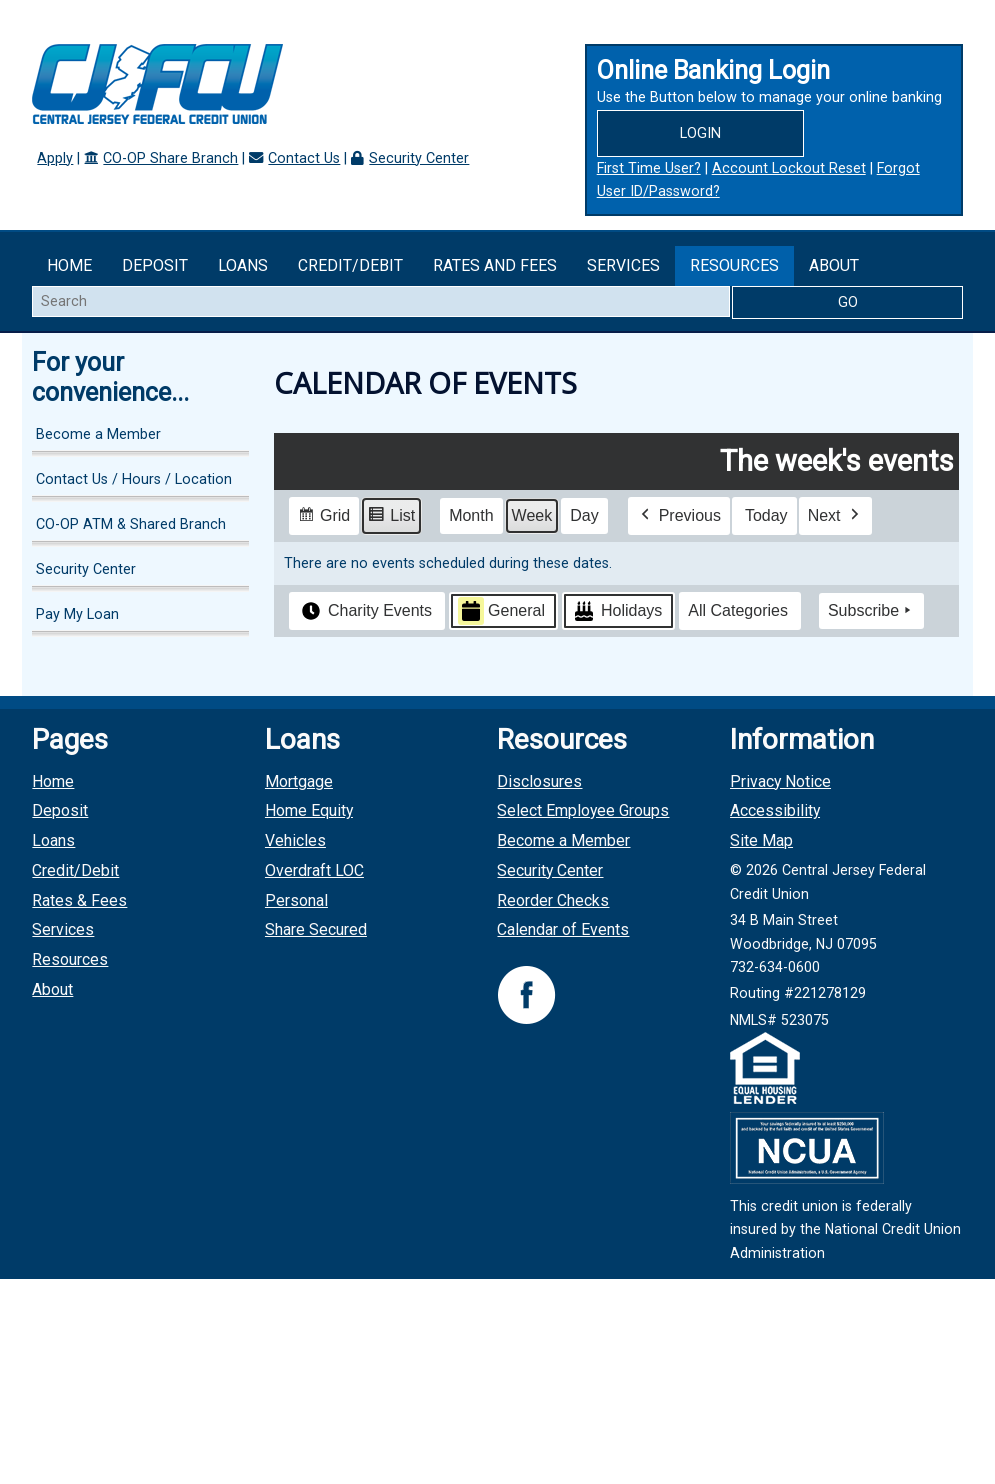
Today (766, 514)
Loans (243, 265)
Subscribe (871, 611)
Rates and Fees (495, 265)
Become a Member (98, 434)
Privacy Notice (780, 781)
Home (69, 265)
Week (532, 514)
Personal (296, 900)
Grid (323, 517)
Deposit (155, 265)
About (834, 265)
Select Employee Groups (583, 810)
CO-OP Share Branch (170, 158)
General (501, 611)
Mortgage (299, 781)
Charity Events (365, 611)
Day (584, 514)
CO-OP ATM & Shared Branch (131, 524)
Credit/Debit (350, 265)
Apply (55, 158)
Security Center (419, 158)
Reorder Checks (553, 900)
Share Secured (316, 929)
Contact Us (304, 158)
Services (623, 265)
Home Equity (309, 810)
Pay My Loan (77, 614)
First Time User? (649, 168)
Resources (734, 265)
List (391, 517)
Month (471, 514)
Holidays (616, 611)
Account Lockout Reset (789, 168)
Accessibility (775, 810)
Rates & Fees (79, 900)
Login (700, 133)
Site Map (761, 840)
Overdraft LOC (314, 870)
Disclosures (539, 781)
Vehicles (295, 840)
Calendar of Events (563, 929)
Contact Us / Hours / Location (134, 479)
